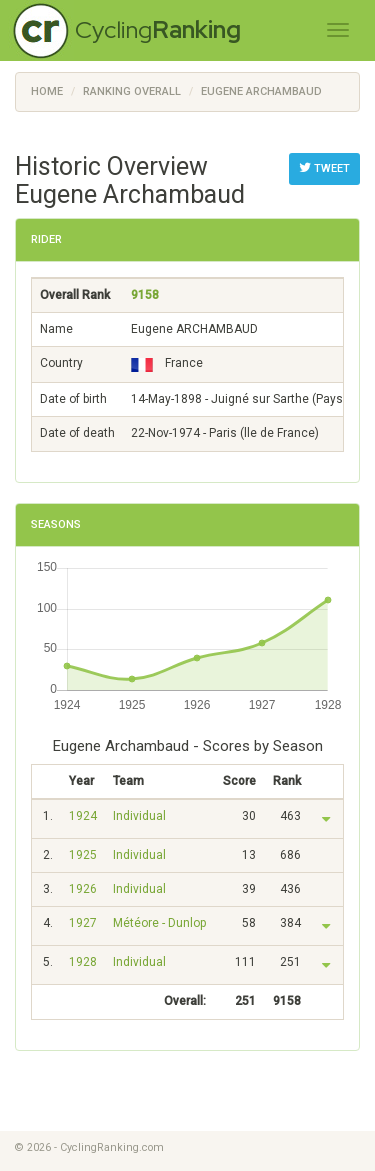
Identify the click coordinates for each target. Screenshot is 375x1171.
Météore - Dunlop (159, 923)
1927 (83, 923)
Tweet (324, 168)
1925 (83, 855)
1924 (83, 816)
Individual (139, 816)
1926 (83, 889)
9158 (145, 295)
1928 (83, 962)
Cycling (158, 29)
